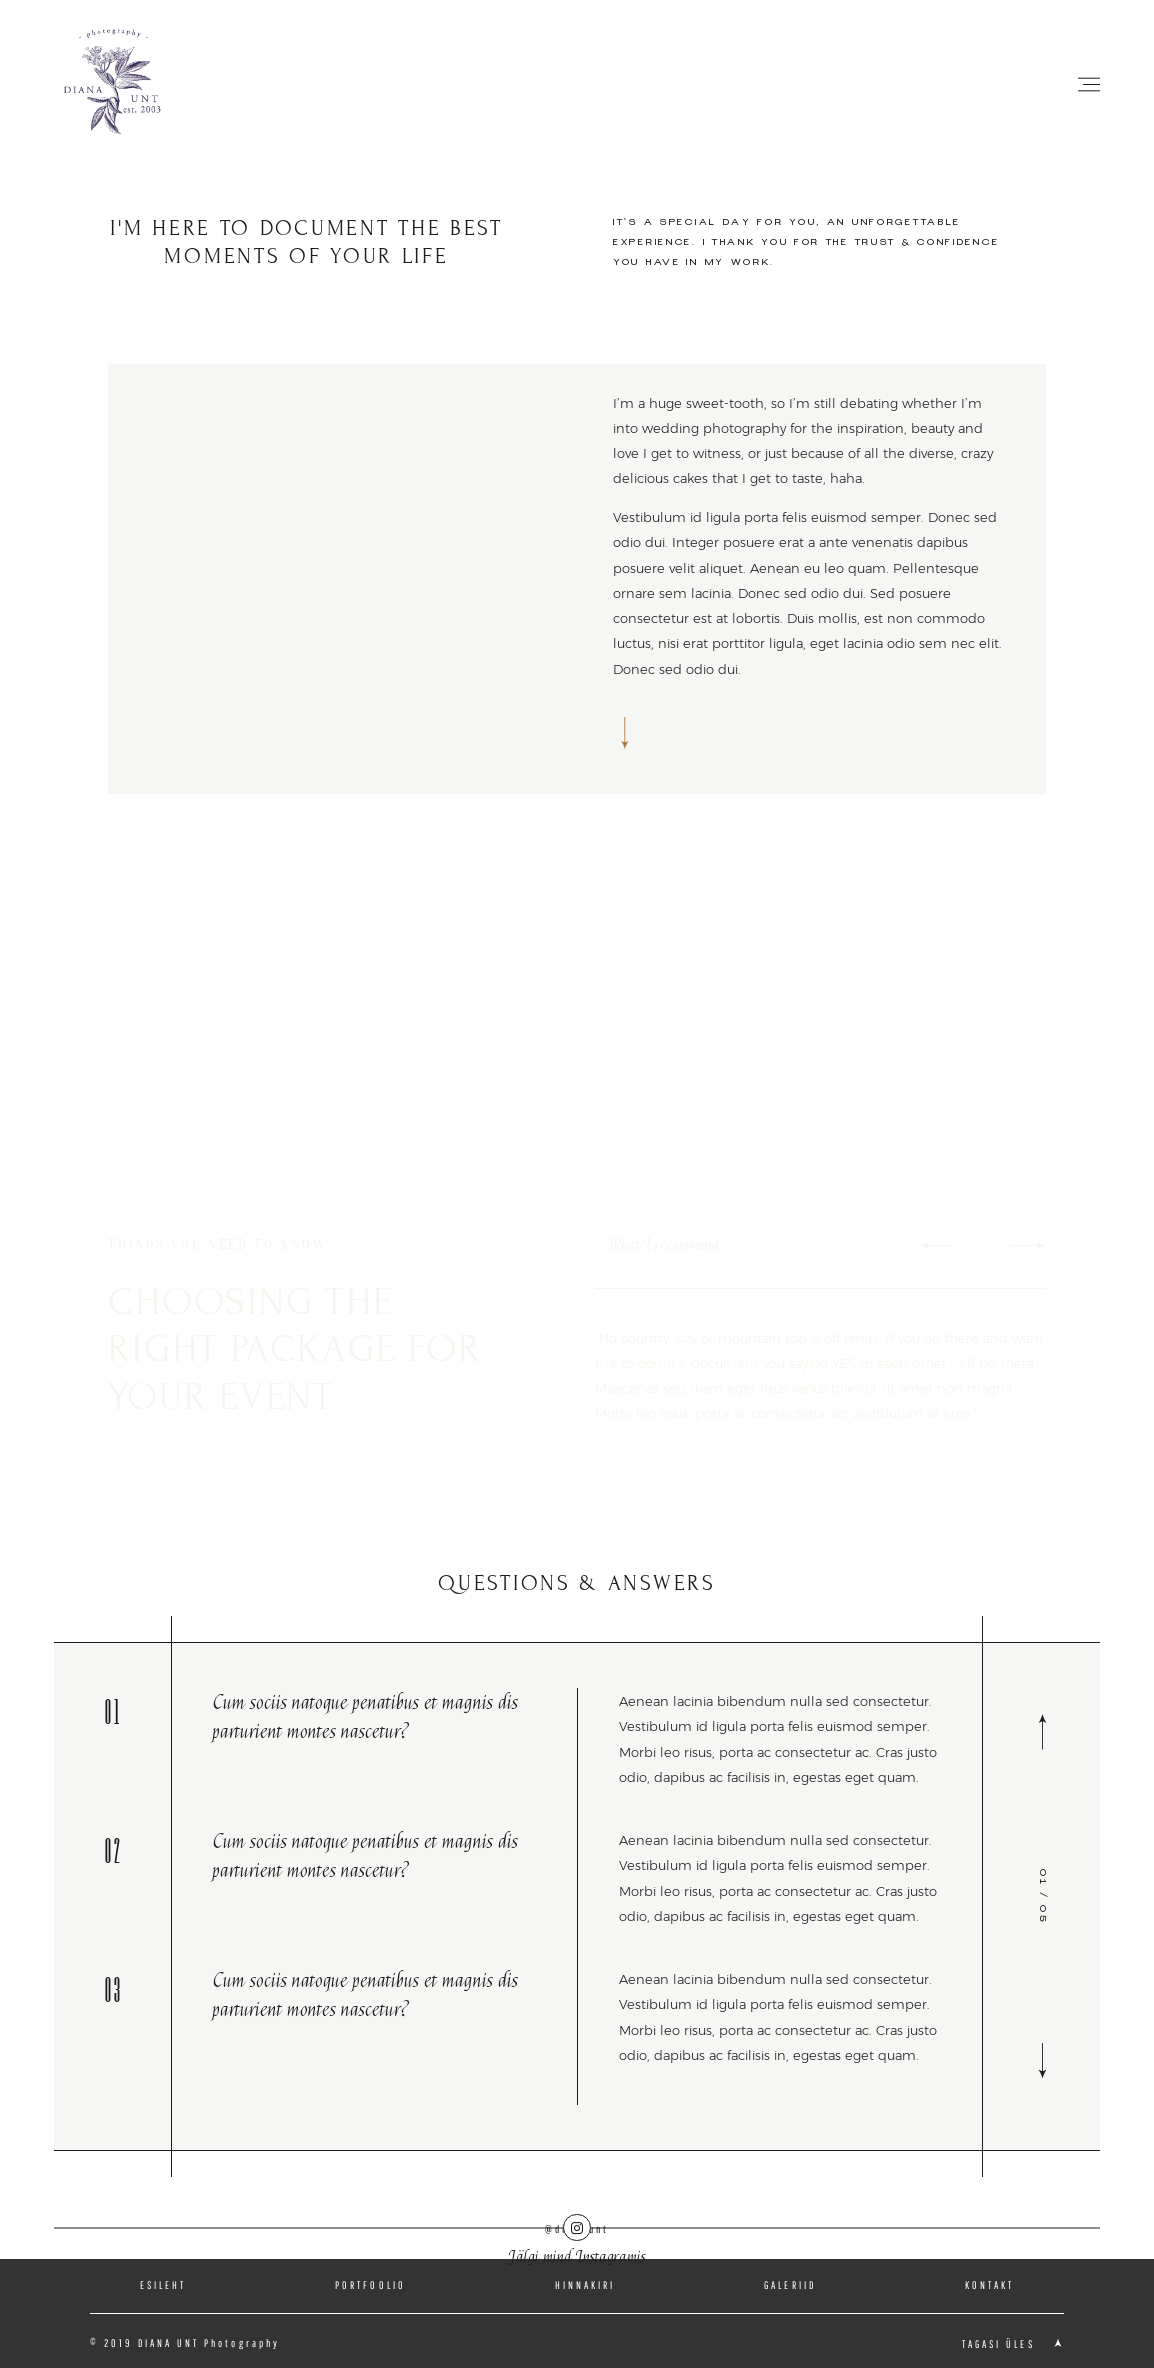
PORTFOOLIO (370, 2285)
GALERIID (790, 2285)
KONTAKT (989, 2285)
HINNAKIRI (585, 2285)
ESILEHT (163, 2285)
